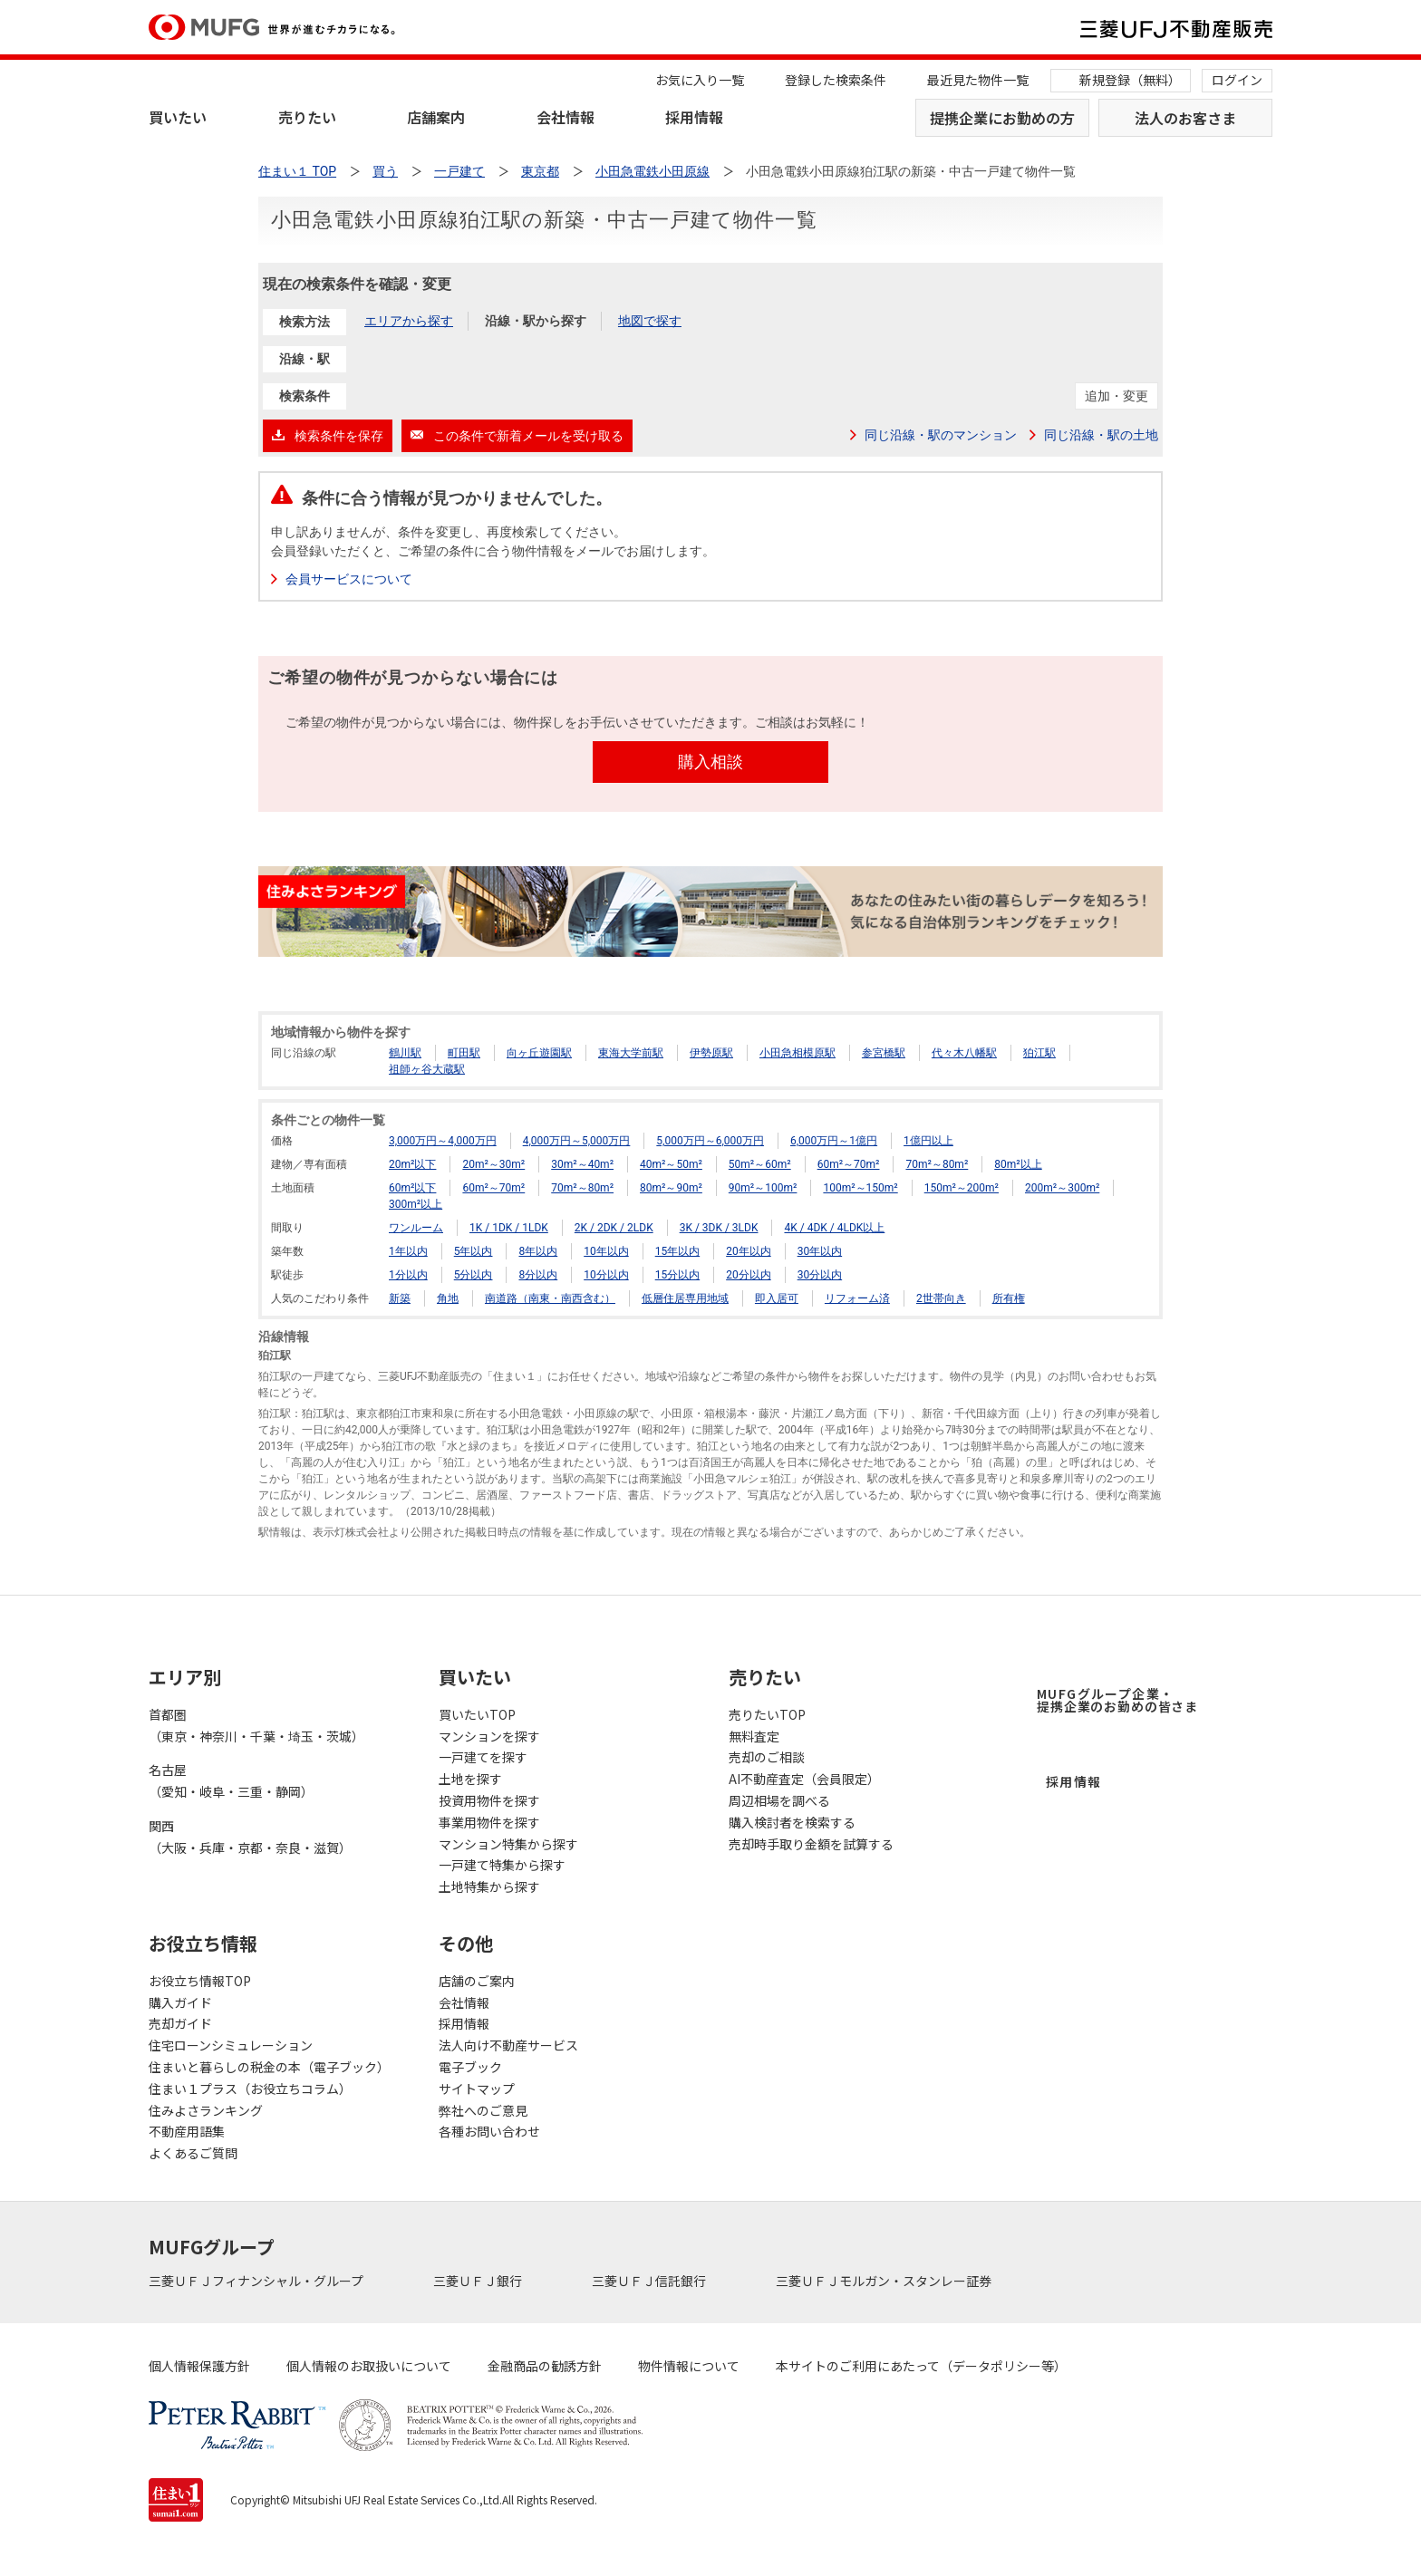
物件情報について (689, 2365)
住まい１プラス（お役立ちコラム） (250, 2088)
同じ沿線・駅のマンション (941, 435)
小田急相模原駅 (797, 1053)
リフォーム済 (857, 1298)
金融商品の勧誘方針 (545, 2365)
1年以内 (408, 1251)
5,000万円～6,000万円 (710, 1140)
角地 (448, 1298)
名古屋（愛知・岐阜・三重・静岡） (231, 1780)
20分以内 (748, 1275)
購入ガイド (180, 2002)
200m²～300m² (1062, 1188)
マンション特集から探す (508, 1844)
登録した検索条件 (835, 80)
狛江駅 (1039, 1053)
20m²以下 (412, 1164)
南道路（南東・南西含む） (550, 1298)
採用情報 (694, 117)
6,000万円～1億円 (833, 1140)
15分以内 (678, 1275)
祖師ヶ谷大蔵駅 (427, 1069)
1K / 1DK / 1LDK (508, 1227)
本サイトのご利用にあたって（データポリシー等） (921, 2365)
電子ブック (470, 2067)
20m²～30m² (493, 1164)
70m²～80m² (936, 1164)
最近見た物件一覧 (978, 80)
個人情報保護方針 (199, 2365)
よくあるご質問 (193, 2153)
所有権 (1008, 1298)
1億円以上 (928, 1140)
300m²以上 (415, 1204)
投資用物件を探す (489, 1800)
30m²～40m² (582, 1164)
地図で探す (650, 321)
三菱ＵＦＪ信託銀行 (650, 2280)
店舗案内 (436, 117)
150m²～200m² (961, 1188)
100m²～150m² (860, 1188)
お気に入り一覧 (699, 80)
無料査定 (754, 1736)
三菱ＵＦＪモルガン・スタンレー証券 (885, 2280)
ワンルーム (416, 1227)
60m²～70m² (848, 1164)
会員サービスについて (348, 579)
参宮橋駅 (883, 1053)
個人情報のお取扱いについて (368, 2365)
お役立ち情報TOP (200, 1981)
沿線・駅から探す (535, 321)
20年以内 (748, 1251)
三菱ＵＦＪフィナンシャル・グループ (257, 2280)
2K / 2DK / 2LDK (614, 1227)
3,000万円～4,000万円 (443, 1140)
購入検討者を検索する (792, 1822)
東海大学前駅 (630, 1053)
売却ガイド (180, 2023)
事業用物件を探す (489, 1822)
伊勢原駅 (711, 1053)
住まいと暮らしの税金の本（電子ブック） (269, 2067)
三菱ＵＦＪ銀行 (479, 2280)
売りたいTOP (767, 1714)
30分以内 (820, 1275)
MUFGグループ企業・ (1117, 1699)
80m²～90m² (671, 1188)
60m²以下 (412, 1188)
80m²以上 (1017, 1164)
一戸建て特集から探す (502, 1865)
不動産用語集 (187, 2131)
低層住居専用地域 (685, 1298)
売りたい (307, 117)
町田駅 (464, 1053)
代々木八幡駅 (964, 1053)
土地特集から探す (489, 1886)
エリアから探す (408, 321)
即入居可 (776, 1298)
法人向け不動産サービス (508, 2045)
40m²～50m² (671, 1164)
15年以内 (678, 1251)
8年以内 (537, 1251)
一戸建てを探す (483, 1757)
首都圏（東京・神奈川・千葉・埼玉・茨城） (256, 1725)
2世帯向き (941, 1298)
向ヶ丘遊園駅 (539, 1053)
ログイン (1237, 80)
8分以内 (537, 1275)
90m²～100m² (763, 1188)
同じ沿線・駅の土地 (1101, 435)
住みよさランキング (206, 2110)
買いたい (178, 117)
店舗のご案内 (477, 1981)
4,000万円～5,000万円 (577, 1140)
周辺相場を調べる (779, 1800)
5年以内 (473, 1251)
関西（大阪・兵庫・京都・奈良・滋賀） (250, 1837)
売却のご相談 (767, 1757)
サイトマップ (477, 2088)
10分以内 (606, 1275)
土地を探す (470, 1779)
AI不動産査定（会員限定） (804, 1779)
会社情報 (565, 117)
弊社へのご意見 (483, 2110)
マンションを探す (489, 1736)
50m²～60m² (760, 1164)
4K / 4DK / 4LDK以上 (834, 1227)
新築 (400, 1298)
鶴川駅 (405, 1053)
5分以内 (473, 1275)
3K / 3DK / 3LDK (719, 1227)
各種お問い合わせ (489, 2131)
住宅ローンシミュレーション (231, 2045)
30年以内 (820, 1251)
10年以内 (606, 1251)
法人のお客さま (1185, 118)
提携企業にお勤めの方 (1002, 118)
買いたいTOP (477, 1714)
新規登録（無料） (1130, 80)
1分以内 (408, 1275)
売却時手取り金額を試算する (811, 1844)
